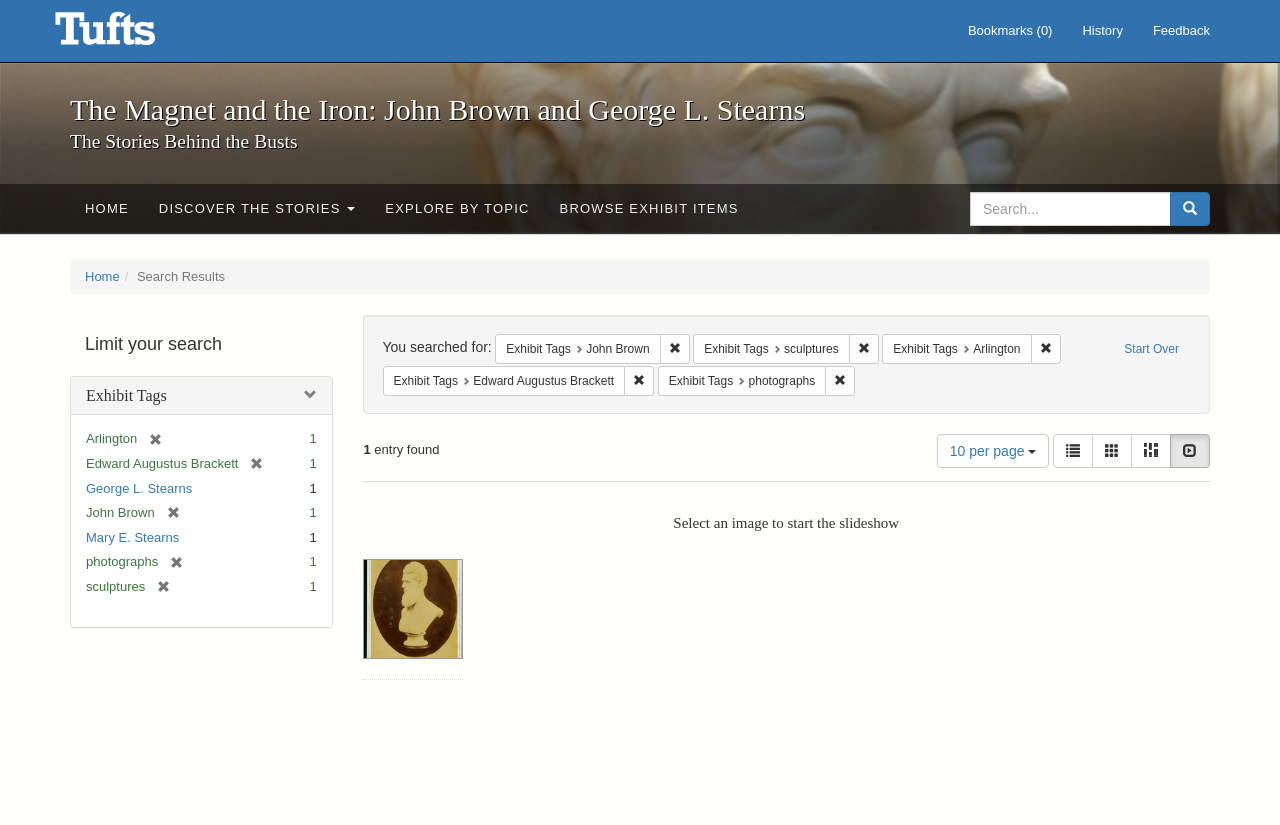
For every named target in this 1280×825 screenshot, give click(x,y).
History (1102, 30)
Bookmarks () (1010, 30)
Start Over (1151, 349)
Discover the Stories (257, 208)
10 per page (993, 451)
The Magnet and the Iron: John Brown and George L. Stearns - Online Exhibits (130, 35)
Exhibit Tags (126, 395)
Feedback (1181, 30)
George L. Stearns (139, 488)
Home (107, 208)
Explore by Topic (457, 208)
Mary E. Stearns (132, 537)
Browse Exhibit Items (649, 208)
